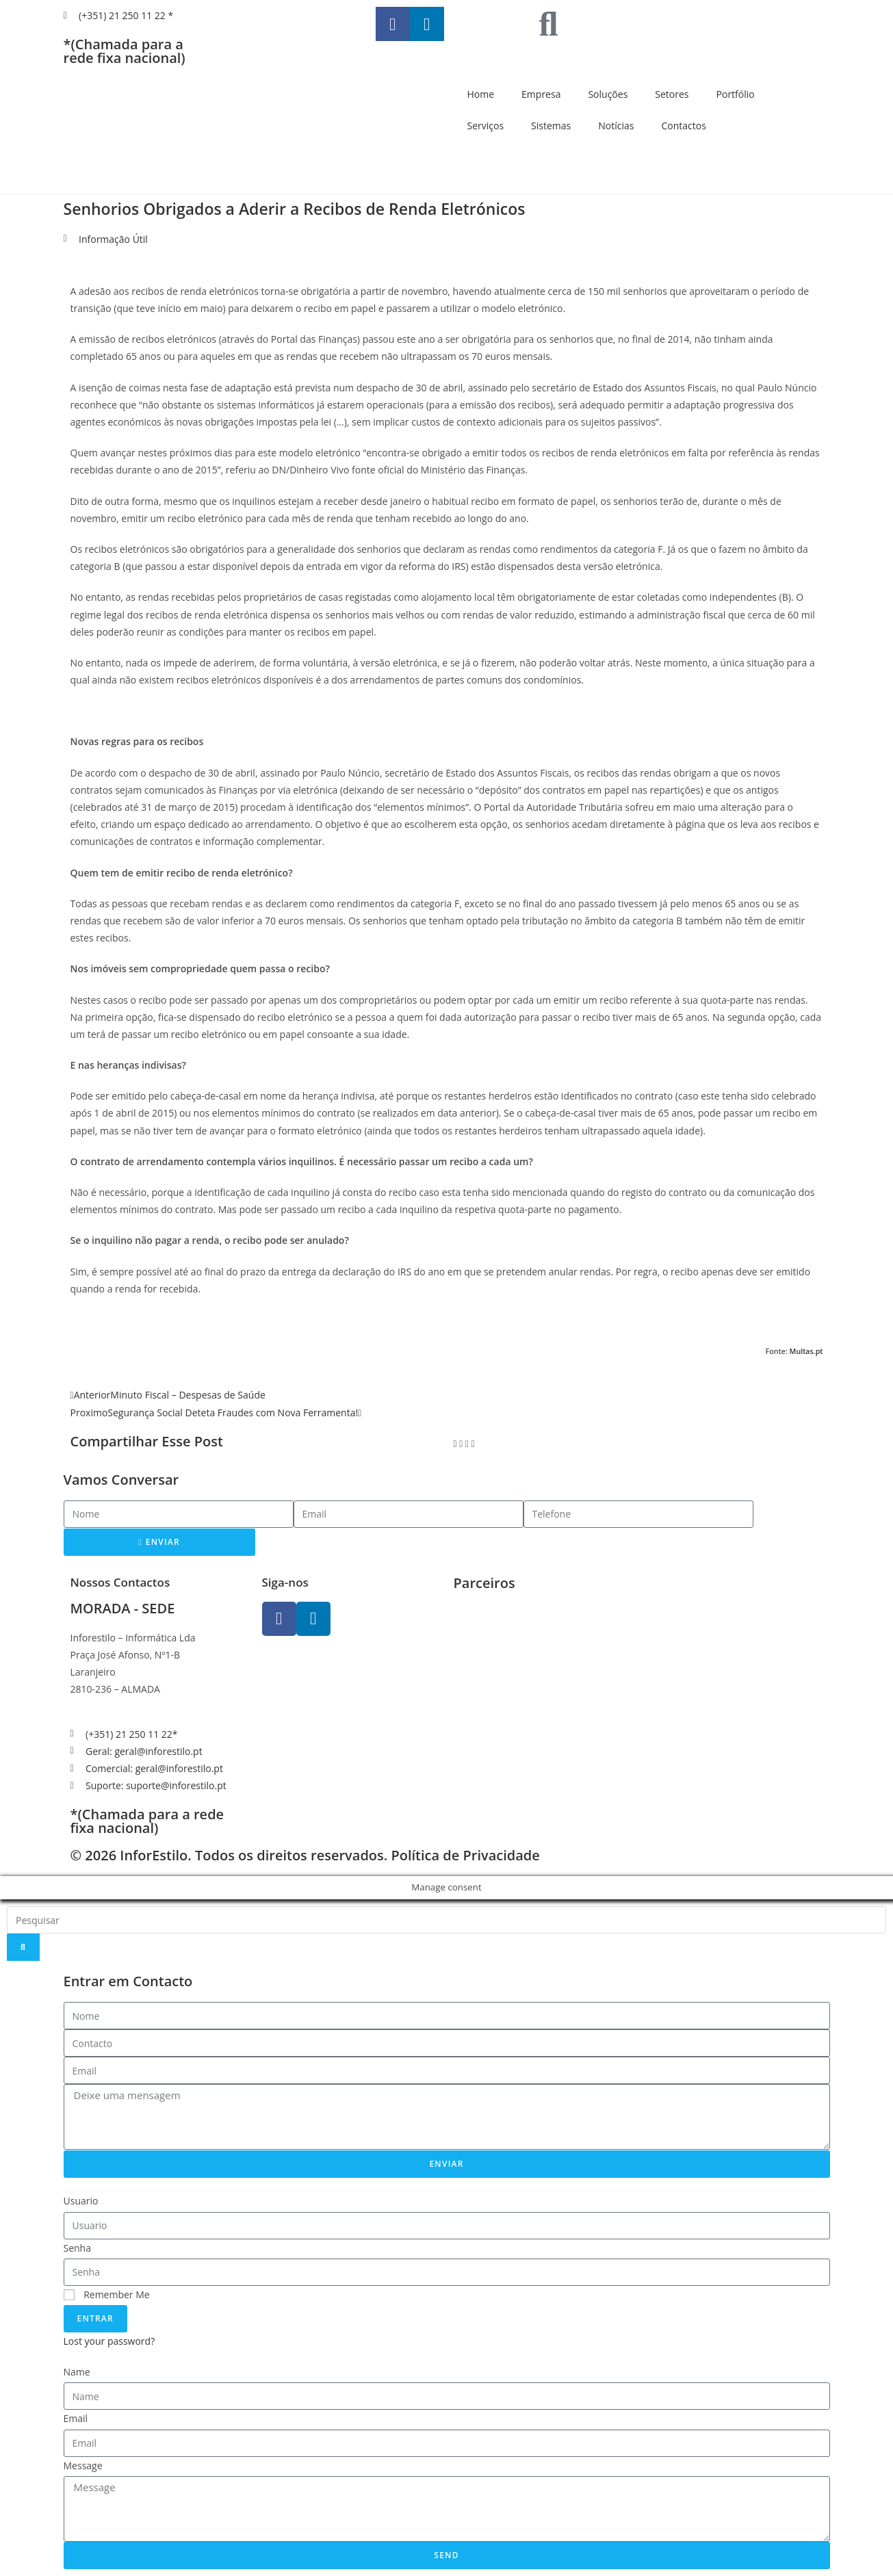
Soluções (607, 94)
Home (481, 94)
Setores (671, 94)
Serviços (485, 125)
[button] (455, 1443)
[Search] (23, 1947)
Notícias (616, 125)
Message (83, 2465)
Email (76, 2418)
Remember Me (107, 2294)
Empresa (540, 94)
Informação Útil (113, 239)
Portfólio (735, 94)
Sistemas (551, 125)
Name (77, 2371)
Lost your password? (109, 2340)
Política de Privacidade (465, 1855)
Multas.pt (806, 1351)
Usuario (81, 2200)
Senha (78, 2247)
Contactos (683, 125)
